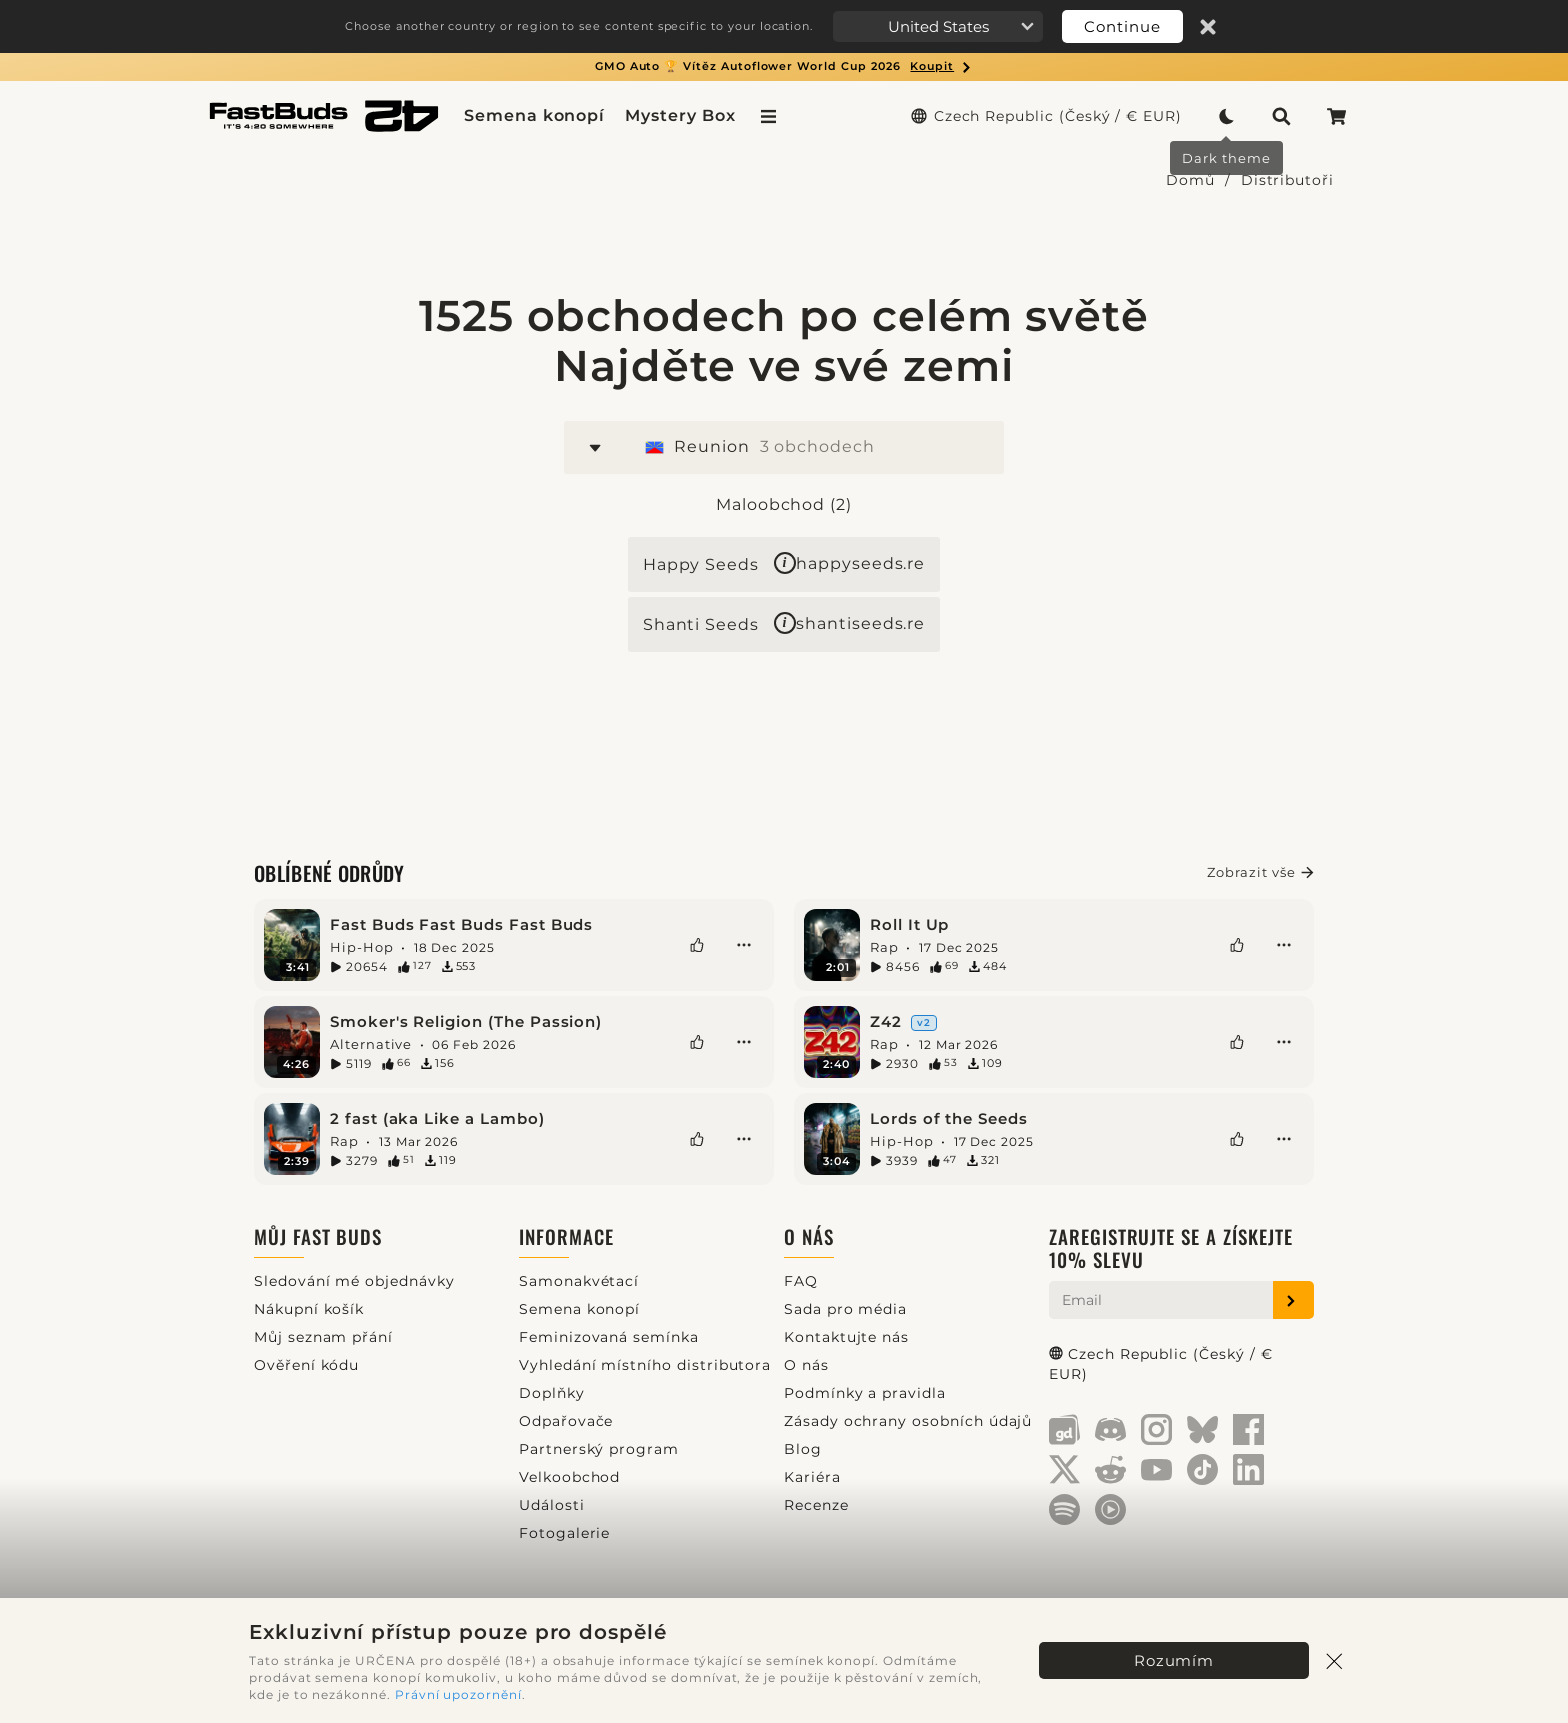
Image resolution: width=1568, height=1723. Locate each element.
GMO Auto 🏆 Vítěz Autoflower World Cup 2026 (784, 66)
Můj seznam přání (323, 1337)
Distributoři (1287, 180)
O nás (809, 1236)
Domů (1190, 180)
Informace (566, 1236)
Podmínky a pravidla (865, 1393)
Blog (803, 1449)
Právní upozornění (458, 1694)
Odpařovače (566, 1421)
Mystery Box (680, 115)
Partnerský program (599, 1449)
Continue (1122, 26)
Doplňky (552, 1393)
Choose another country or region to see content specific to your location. (579, 26)
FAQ (801, 1281)
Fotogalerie (564, 1533)
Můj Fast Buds (318, 1236)
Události (552, 1505)
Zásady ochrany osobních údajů (908, 1421)
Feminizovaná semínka (609, 1337)
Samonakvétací (579, 1281)
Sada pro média (845, 1309)
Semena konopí (534, 115)
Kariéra (812, 1477)
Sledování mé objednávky (354, 1281)
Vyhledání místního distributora (645, 1365)
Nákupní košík (309, 1309)
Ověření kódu (306, 1365)
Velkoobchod (569, 1477)
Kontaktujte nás (846, 1337)
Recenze (816, 1505)
